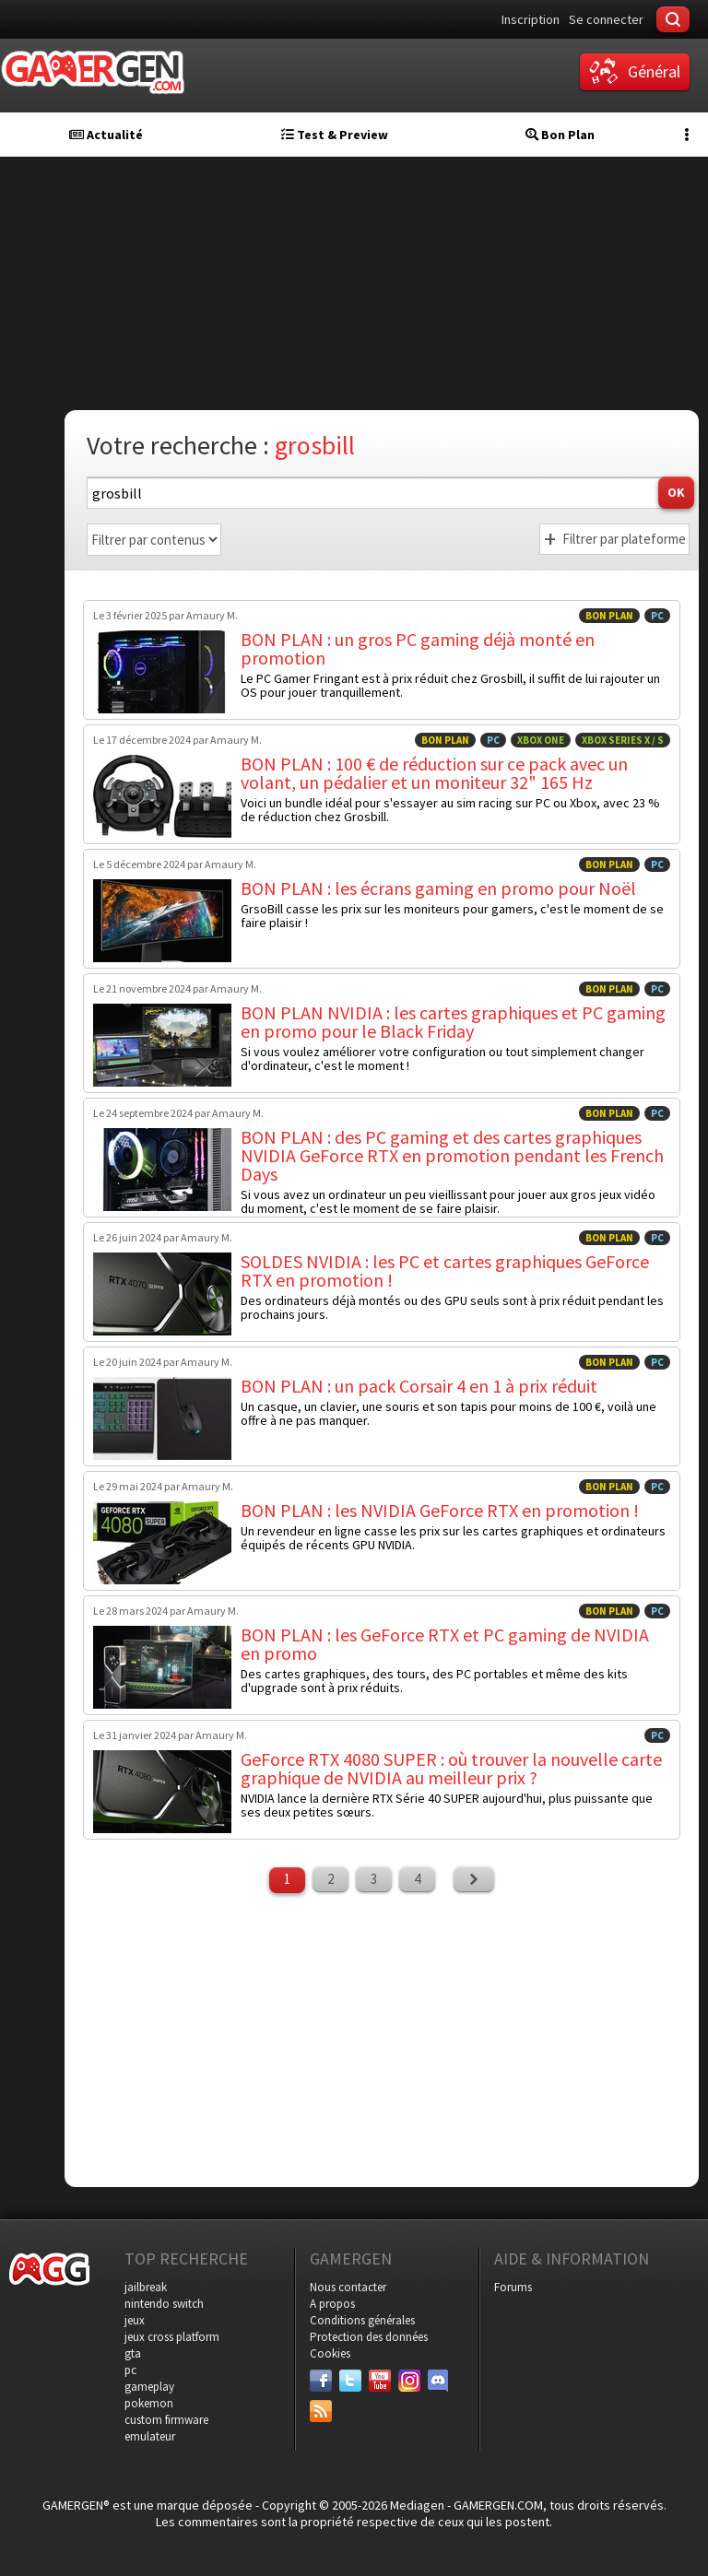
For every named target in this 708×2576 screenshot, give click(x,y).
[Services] (321, 2411)
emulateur (149, 2436)
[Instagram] (409, 2381)
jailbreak (145, 2287)
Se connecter (606, 19)
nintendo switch (164, 2303)
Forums (513, 2287)
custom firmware (166, 2420)
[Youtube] (380, 2381)
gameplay (149, 2386)
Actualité (106, 134)
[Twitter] (350, 2381)
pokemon (148, 2403)
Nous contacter (348, 2287)
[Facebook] (321, 2381)
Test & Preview (334, 134)
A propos (332, 2303)
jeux (134, 2320)
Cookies (330, 2353)
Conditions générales (362, 2320)
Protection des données (369, 2337)
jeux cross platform (171, 2337)
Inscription (531, 19)
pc (130, 2370)
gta (132, 2353)
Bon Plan (560, 134)
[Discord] (439, 2381)
